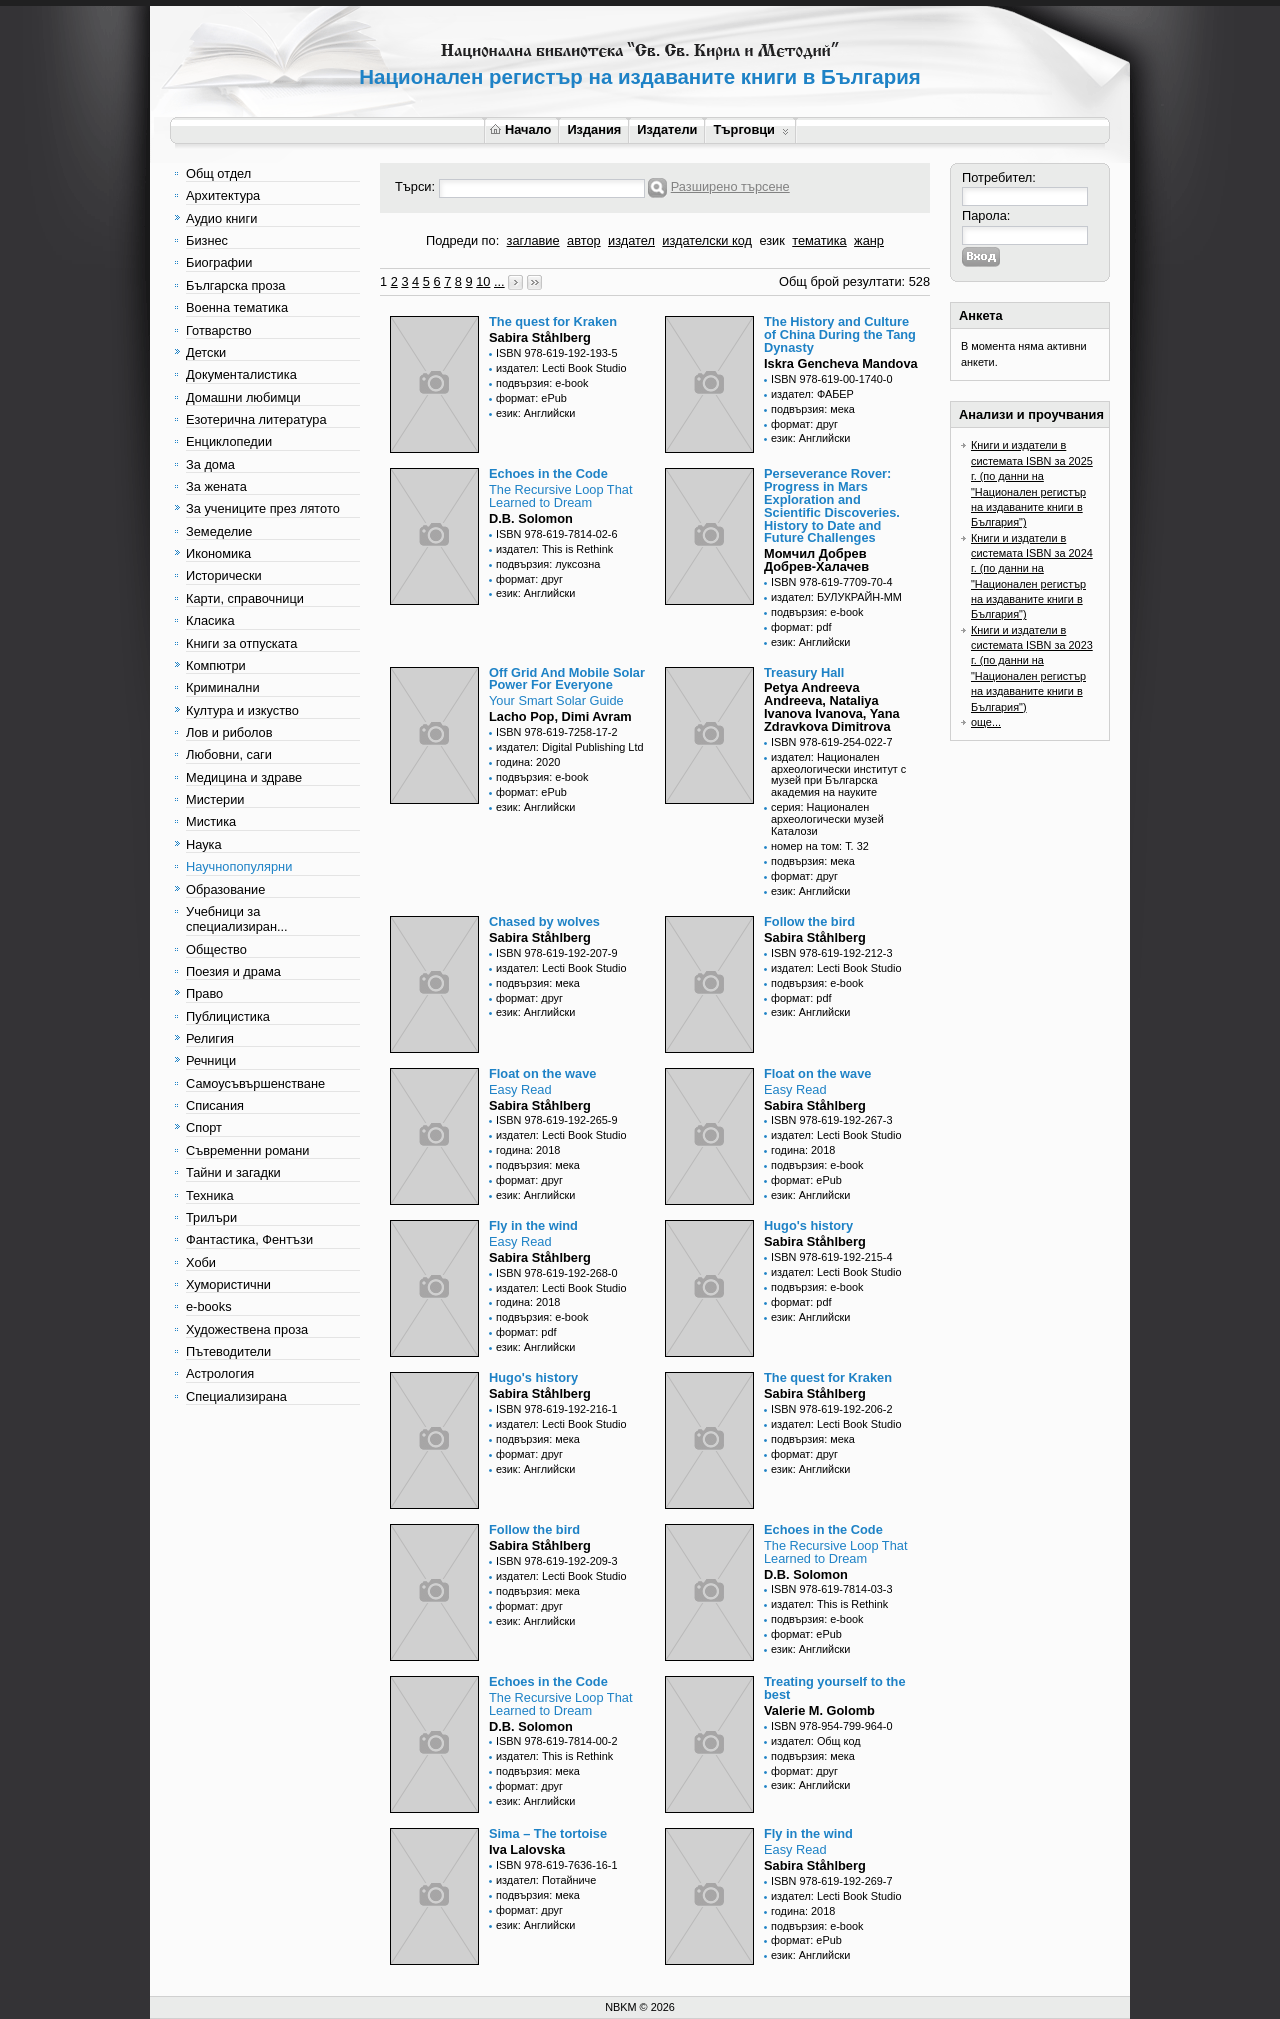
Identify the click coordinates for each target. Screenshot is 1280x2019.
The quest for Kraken (553, 321)
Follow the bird (809, 921)
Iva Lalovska (527, 1849)
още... (986, 722)
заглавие (533, 240)
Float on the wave (542, 1073)
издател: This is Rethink (554, 549)
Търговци (750, 129)
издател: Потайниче (546, 1880)
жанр (869, 240)
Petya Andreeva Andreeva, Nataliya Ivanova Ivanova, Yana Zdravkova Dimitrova (832, 706)
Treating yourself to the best (835, 1688)
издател (631, 240)
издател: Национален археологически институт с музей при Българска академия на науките (838, 775)
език (771, 240)
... (499, 281)
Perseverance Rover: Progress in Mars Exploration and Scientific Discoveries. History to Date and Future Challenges (832, 505)
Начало (520, 129)
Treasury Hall (804, 672)
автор (584, 240)
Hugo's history (808, 1225)
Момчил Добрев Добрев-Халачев (816, 560)
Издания (594, 129)
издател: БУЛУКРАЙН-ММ (836, 597)
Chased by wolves (544, 921)
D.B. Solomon (531, 518)
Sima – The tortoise (548, 1833)
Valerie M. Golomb (819, 1710)
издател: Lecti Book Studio (561, 368)
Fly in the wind (533, 1225)
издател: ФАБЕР (812, 394)
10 (483, 281)
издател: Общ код (816, 1741)
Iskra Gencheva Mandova (841, 363)
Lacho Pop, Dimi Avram (560, 716)
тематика (819, 240)
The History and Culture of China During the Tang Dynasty (840, 334)
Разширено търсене (730, 186)
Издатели (667, 129)
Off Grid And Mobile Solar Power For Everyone (567, 679)
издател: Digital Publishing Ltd (569, 747)
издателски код (707, 240)
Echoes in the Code (548, 473)
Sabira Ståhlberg (540, 337)
